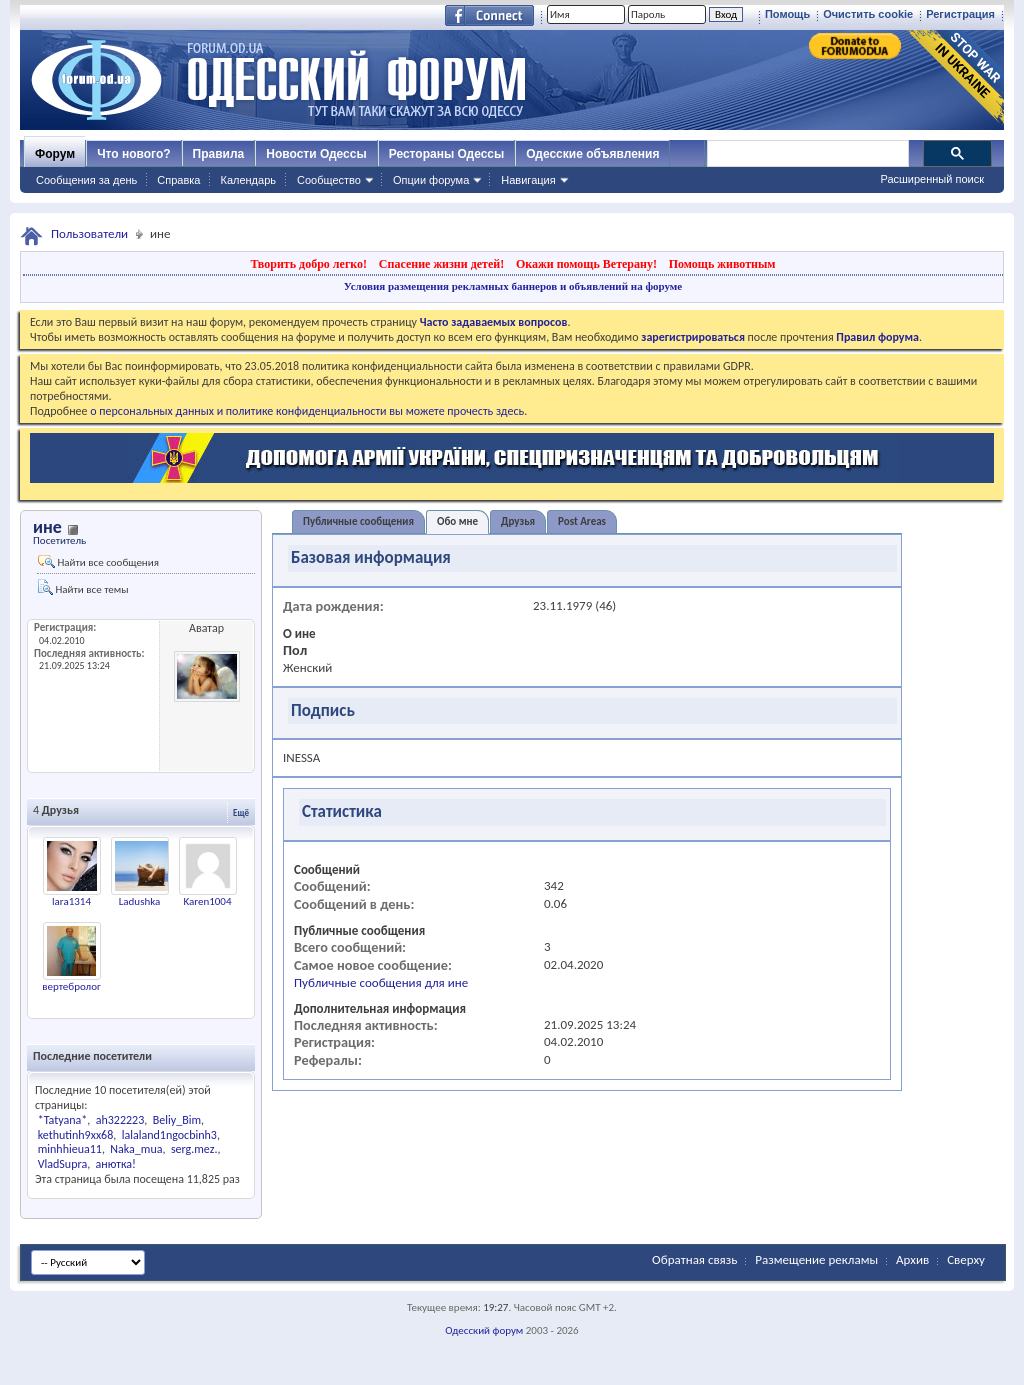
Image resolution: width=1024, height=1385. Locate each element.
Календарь (248, 180)
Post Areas (582, 521)
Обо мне (457, 521)
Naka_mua (136, 1149)
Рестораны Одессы (447, 154)
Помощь (787, 14)
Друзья (518, 521)
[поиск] (807, 154)
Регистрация (960, 14)
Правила (219, 154)
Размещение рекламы (816, 1259)
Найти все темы (83, 587)
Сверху (966, 1259)
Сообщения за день (86, 180)
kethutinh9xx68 (76, 1135)
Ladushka (140, 901)
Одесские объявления (592, 154)
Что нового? (133, 154)
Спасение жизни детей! (441, 264)
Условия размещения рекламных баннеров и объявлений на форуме (513, 286)
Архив (912, 1259)
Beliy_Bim (177, 1120)
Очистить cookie (868, 14)
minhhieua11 (70, 1149)
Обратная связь (694, 1259)
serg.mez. (194, 1149)
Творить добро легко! (308, 264)
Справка (178, 180)
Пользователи (89, 233)
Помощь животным (722, 264)
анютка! (116, 1164)
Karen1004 (207, 901)
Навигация (528, 180)
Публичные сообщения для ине (381, 982)
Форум (55, 154)
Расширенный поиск (932, 179)
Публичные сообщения (358, 521)
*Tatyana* (63, 1120)
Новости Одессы (316, 154)
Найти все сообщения (98, 562)
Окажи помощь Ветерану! (586, 264)
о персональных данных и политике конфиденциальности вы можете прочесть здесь (307, 411)
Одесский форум (484, 1330)
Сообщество (329, 180)
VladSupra (62, 1164)
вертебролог (71, 986)
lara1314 (71, 901)
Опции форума (431, 180)
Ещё (241, 812)
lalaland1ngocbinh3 (169, 1135)
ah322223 (120, 1120)
